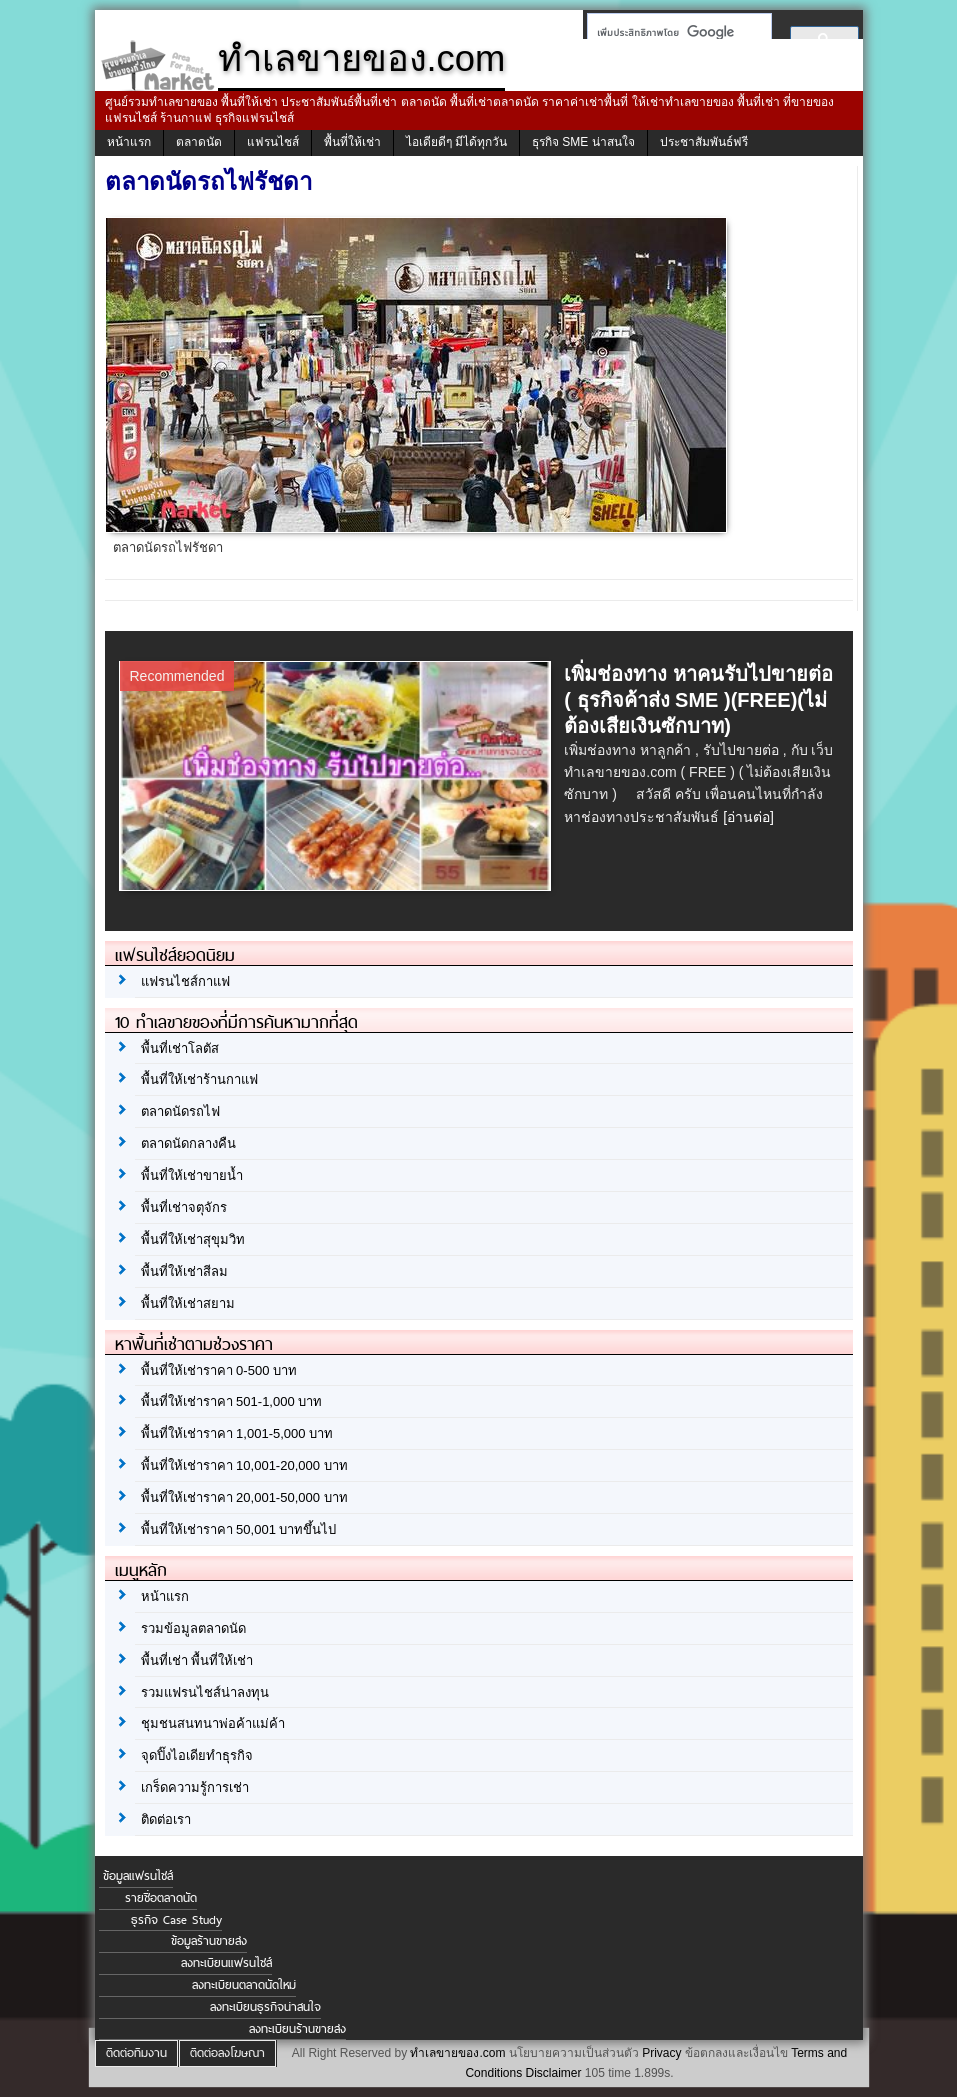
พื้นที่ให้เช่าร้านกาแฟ (199, 1079)
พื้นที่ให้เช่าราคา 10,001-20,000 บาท (244, 1465)
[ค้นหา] (673, 32)
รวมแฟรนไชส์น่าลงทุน (205, 1692)
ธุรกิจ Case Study (176, 1920)
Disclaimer (553, 2073)
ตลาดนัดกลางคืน (188, 1143)
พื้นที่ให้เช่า (352, 142)
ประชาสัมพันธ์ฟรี (704, 142)
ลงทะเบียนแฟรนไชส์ (226, 1963)
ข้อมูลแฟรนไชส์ (138, 1876)
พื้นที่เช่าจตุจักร (184, 1207)
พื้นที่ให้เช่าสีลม (184, 1271)
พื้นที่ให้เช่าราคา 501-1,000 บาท (232, 1401)
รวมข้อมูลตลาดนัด (193, 1628)
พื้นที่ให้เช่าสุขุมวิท (193, 1239)
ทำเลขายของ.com (457, 2053)
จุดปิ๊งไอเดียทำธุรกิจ (197, 1755)
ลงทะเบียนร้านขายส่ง (297, 2029)
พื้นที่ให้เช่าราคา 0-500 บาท (219, 1370)
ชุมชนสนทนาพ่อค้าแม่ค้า (213, 1723)
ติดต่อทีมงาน (136, 2053)
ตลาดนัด (199, 142)
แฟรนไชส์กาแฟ (185, 981)
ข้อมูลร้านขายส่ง (209, 1941)
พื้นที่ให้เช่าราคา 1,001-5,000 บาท (237, 1433)
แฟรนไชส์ (273, 142)
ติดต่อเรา (166, 1819)
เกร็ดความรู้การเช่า (195, 1787)
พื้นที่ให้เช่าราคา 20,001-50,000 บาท (244, 1497)
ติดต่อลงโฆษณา (227, 2053)
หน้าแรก (129, 142)
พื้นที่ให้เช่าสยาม (188, 1303)
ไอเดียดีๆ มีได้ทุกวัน (456, 142)
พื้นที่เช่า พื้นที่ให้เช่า (197, 1660)
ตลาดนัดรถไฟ (180, 1111)
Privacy (661, 2053)
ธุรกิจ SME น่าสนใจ (583, 142)
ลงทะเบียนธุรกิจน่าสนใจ (265, 2007)
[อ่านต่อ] (748, 817)
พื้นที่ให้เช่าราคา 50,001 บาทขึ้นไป (239, 1529)
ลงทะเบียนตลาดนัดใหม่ (244, 1985)
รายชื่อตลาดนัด (161, 1898)
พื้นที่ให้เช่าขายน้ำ (192, 1175)
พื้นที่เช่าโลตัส (180, 1048)
